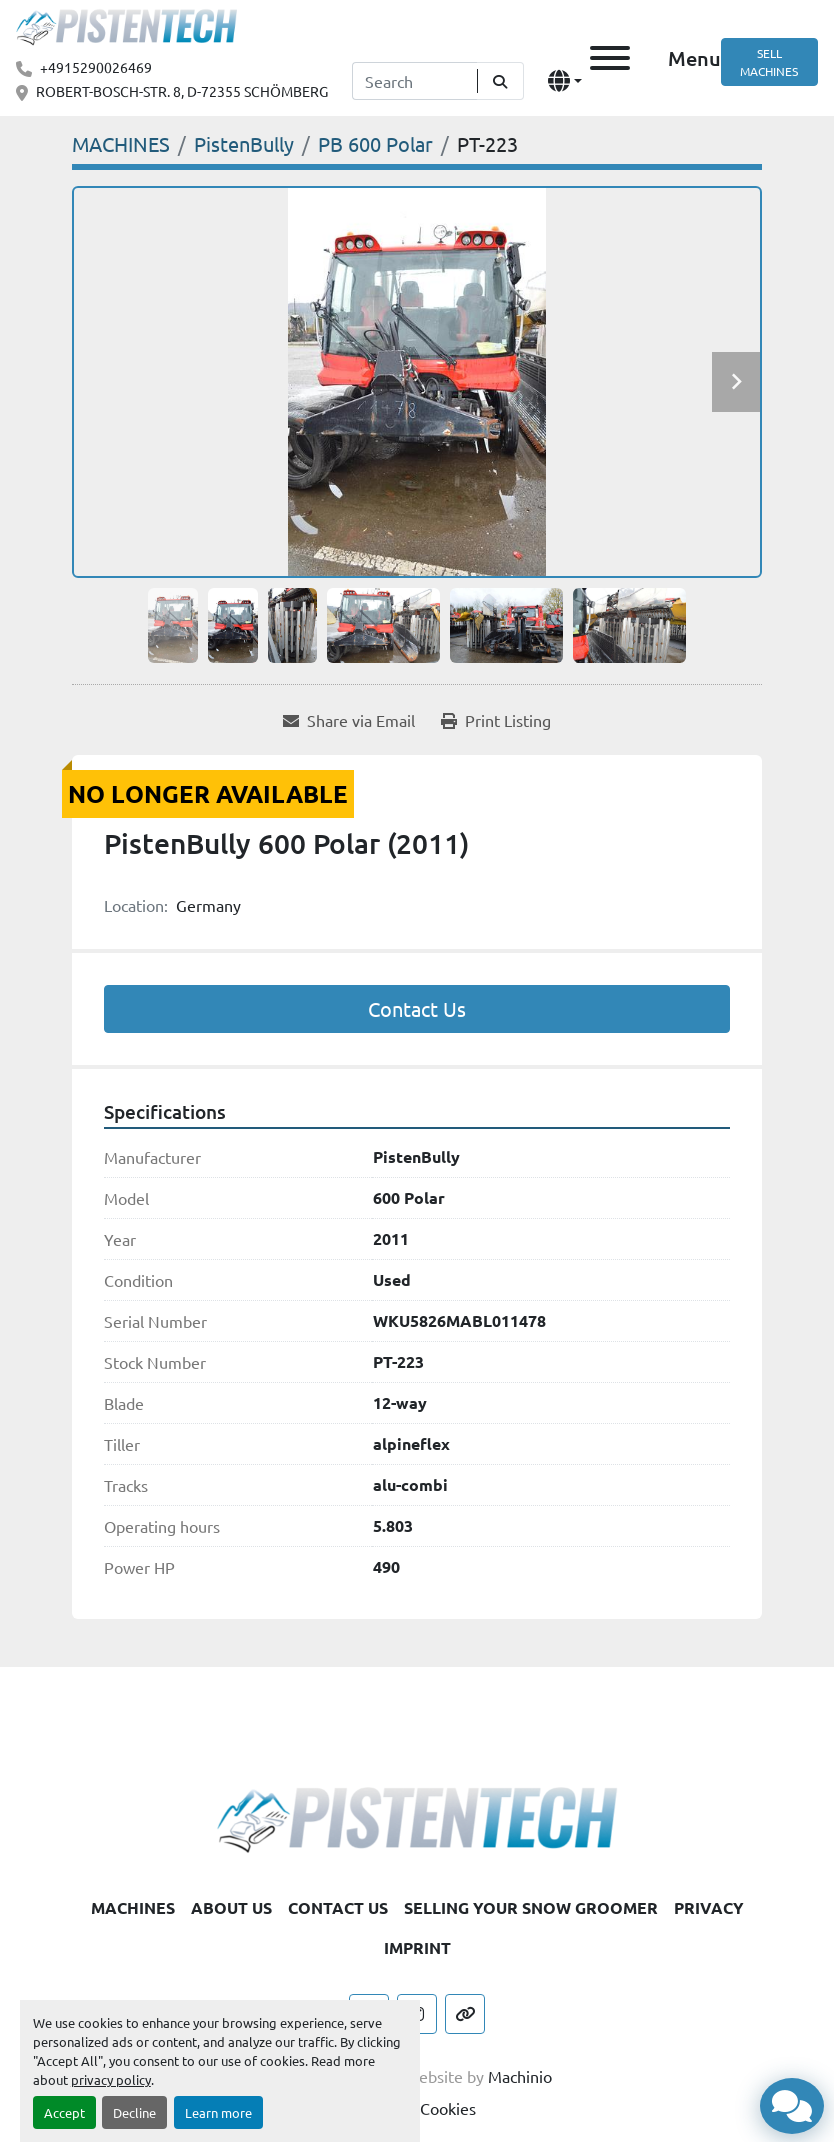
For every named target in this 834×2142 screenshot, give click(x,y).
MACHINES (133, 1907)
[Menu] (610, 58)
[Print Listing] (496, 720)
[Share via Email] (349, 720)
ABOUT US (231, 1907)
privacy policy (111, 2079)
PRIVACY (709, 1907)
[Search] (414, 81)
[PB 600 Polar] (375, 143)
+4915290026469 (96, 67)
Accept (64, 2112)
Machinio (520, 2076)
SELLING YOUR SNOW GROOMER (531, 1907)
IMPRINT (417, 1947)
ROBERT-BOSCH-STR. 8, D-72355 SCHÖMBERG (182, 91)
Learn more (218, 2112)
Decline (134, 2112)
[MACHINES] (121, 143)
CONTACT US (338, 1907)
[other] (465, 2014)
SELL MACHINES (769, 62)
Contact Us (417, 1008)
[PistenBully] (244, 143)
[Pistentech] (417, 1817)
